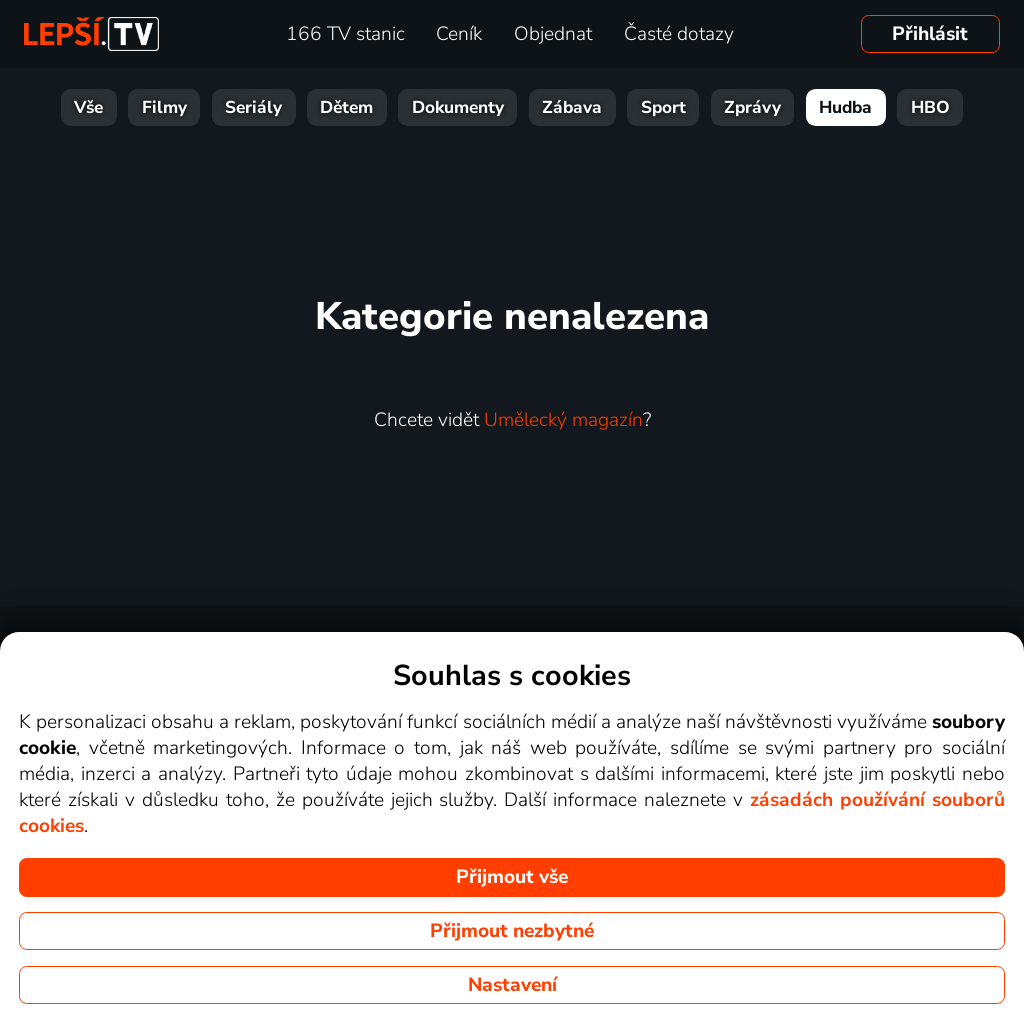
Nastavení (512, 985)
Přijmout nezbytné (512, 931)
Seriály (253, 107)
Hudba (845, 107)
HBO (930, 107)
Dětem (346, 107)
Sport (663, 107)
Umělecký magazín (563, 420)
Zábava (572, 107)
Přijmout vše (512, 877)
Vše (88, 107)
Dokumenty (458, 107)
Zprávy (752, 107)
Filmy (164, 107)
